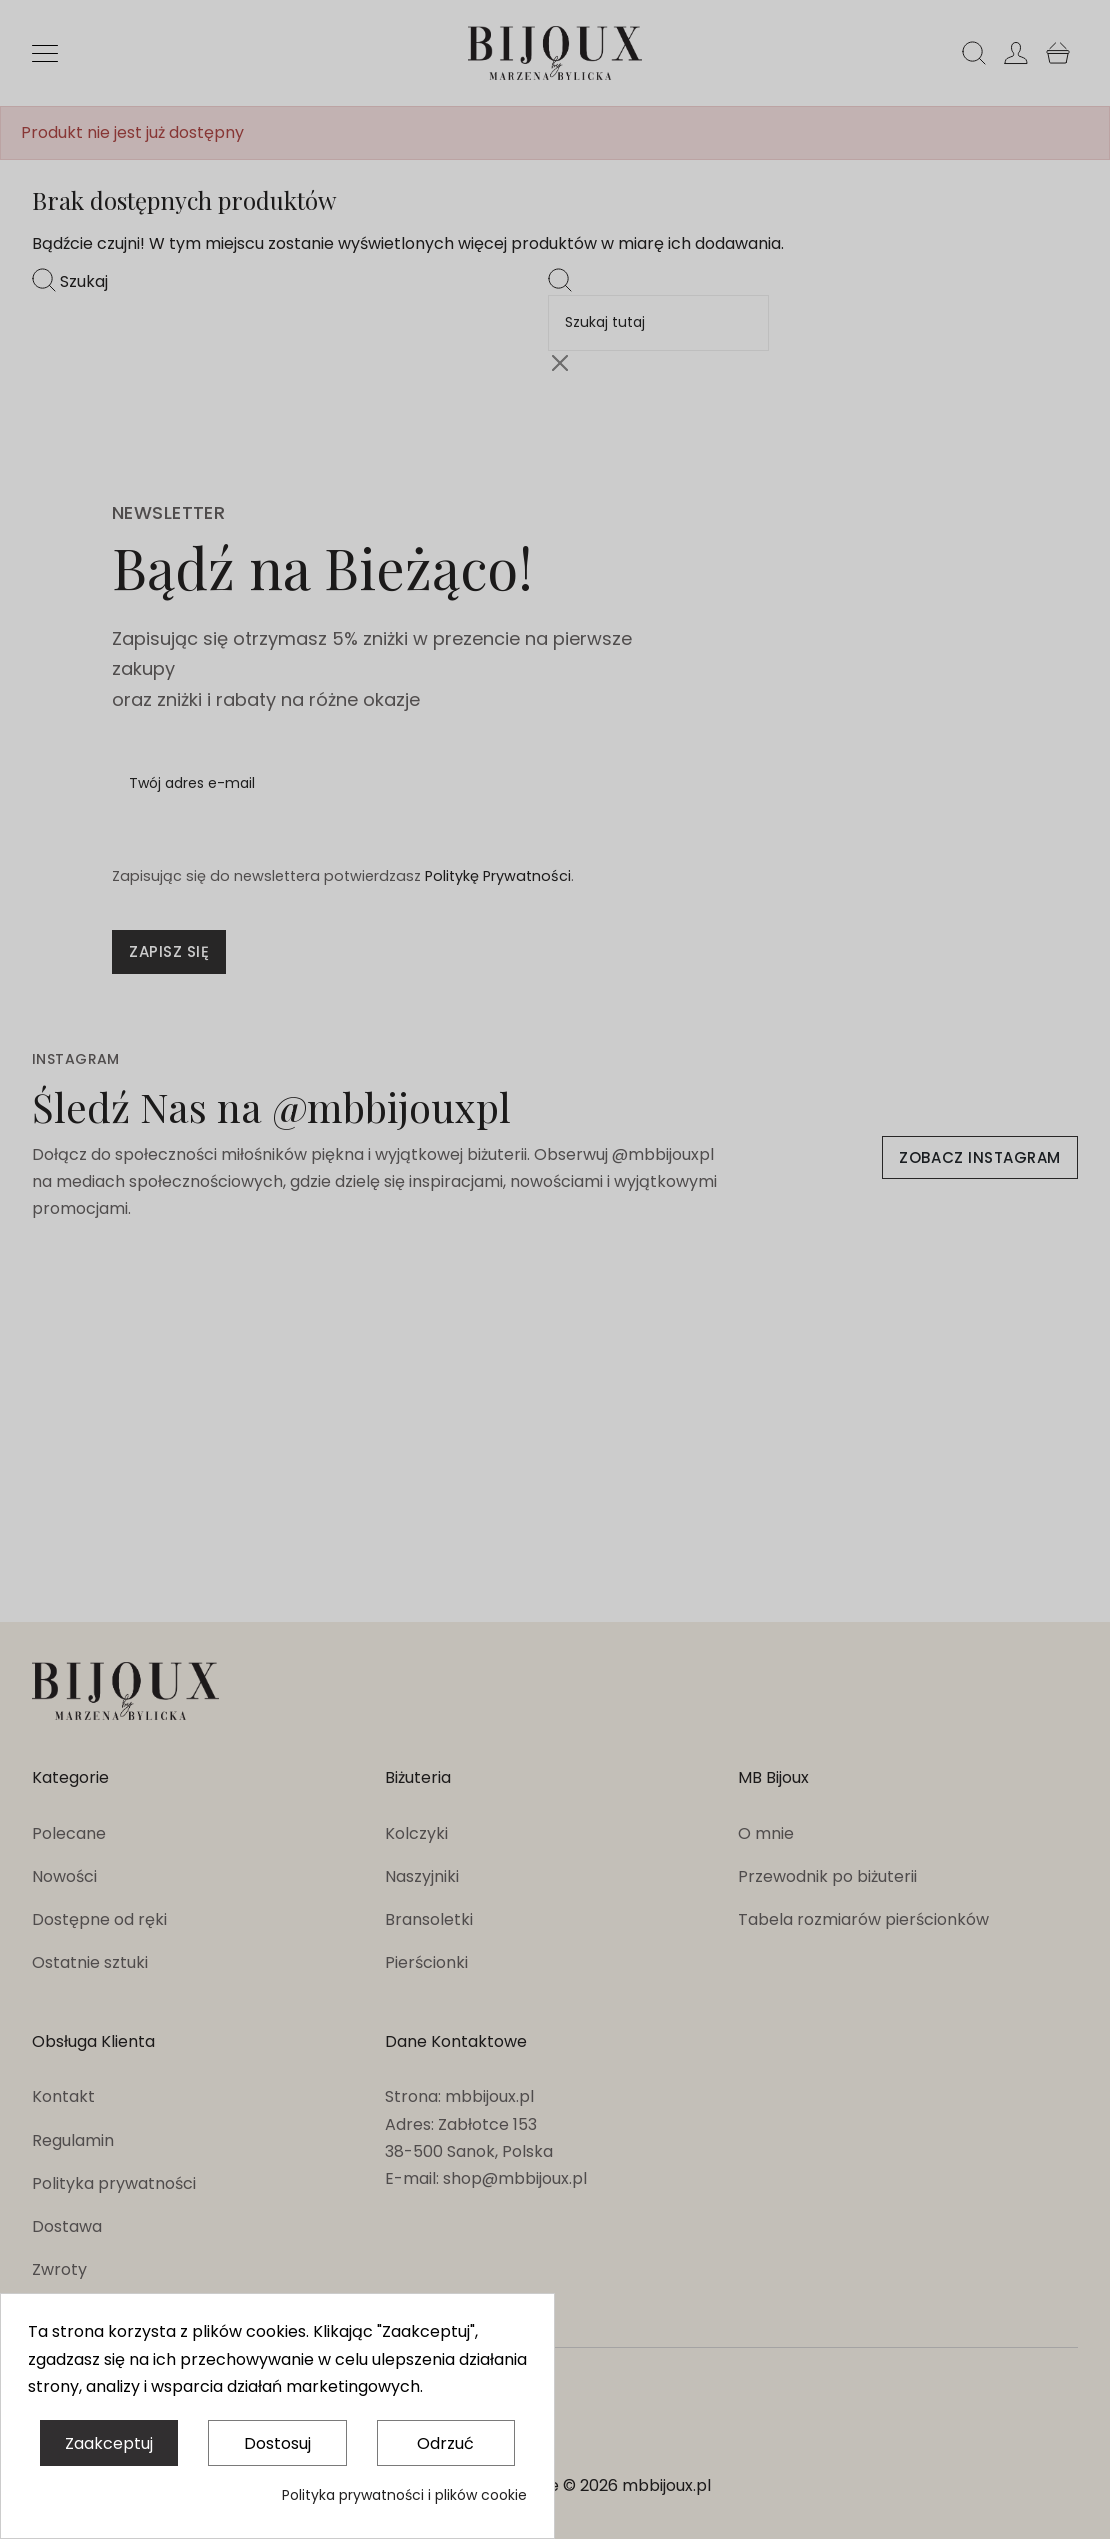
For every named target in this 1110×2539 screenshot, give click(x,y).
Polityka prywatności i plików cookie (404, 2495)
